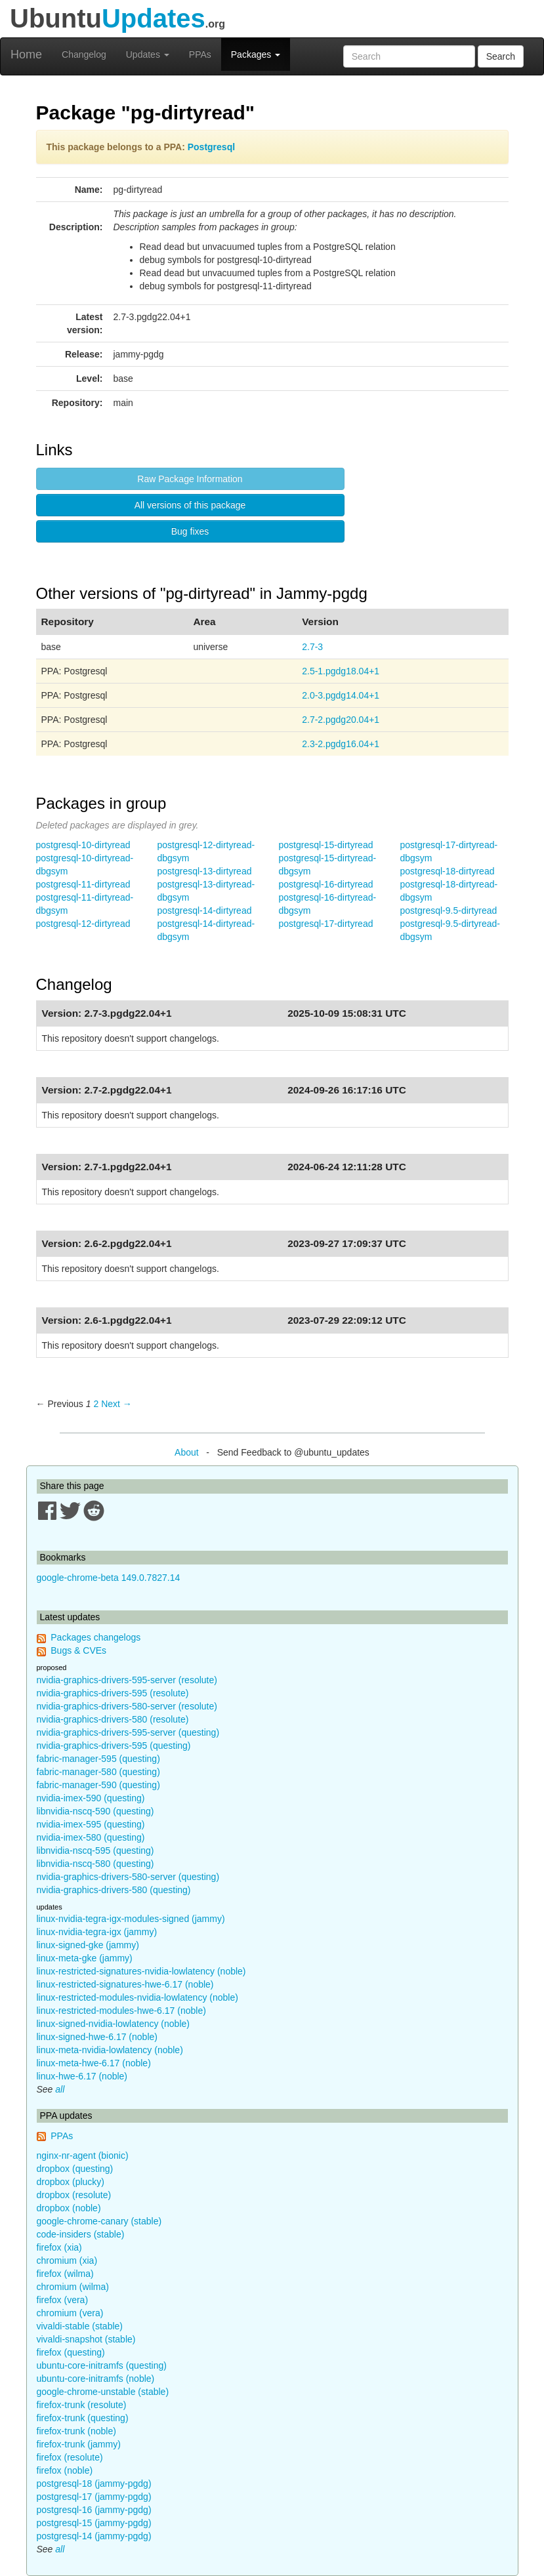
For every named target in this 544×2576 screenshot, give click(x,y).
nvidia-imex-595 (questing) (91, 1824)
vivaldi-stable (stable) (80, 2326)
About (187, 1452)
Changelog (84, 54)
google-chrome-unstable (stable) (103, 2391)
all (59, 2089)
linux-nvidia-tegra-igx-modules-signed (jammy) (131, 1918)
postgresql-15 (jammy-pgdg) (94, 2523)
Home (26, 54)
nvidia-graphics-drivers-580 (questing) (114, 1890)
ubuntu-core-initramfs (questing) (102, 2365)
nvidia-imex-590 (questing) (91, 1798)
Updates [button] (147, 54)
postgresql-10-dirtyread (83, 845)
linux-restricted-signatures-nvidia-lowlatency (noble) (141, 1971)
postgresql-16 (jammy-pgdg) (94, 2509)
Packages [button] (255, 54)
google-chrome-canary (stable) (99, 2221)
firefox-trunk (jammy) (79, 2444)
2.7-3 (312, 647)
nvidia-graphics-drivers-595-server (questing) (128, 1732)
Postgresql (211, 147)
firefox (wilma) (65, 2273)
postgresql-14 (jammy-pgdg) (94, 2536)
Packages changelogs (95, 1637)
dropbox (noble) (69, 2208)
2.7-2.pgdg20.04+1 (340, 719)
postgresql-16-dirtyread (326, 884)
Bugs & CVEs (78, 1650)
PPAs (200, 54)
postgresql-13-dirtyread (204, 871)
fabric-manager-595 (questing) (98, 1758)
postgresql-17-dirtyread (326, 923)
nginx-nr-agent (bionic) (83, 2155)
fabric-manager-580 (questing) (98, 1772)
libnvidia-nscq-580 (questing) (95, 1863)
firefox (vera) (63, 2300)
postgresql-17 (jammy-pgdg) (94, 2496)
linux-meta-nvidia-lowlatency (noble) (110, 2050)
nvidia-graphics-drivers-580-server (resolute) (127, 1706)
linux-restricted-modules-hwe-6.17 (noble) (121, 2010)
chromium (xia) (67, 2260)
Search (500, 56)
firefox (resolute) (70, 2457)
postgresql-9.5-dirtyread (448, 910)
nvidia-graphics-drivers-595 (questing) (114, 1745)
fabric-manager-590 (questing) (98, 1785)
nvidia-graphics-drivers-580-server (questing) (128, 1876)
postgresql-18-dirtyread (447, 871)
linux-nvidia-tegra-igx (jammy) (97, 1932)
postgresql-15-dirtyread (326, 845)
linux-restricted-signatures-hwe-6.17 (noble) (125, 1984)
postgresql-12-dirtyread (83, 923)
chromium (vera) (70, 2313)
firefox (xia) (59, 2247)
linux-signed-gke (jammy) (88, 1945)
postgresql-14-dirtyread (204, 910)
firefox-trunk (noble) (76, 2431)
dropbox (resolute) (74, 2195)
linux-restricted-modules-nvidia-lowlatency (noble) (137, 1997)
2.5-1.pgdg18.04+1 (340, 671)
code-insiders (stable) (81, 2234)
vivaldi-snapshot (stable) (86, 2339)
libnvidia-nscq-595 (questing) (95, 1850)
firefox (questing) (71, 2352)
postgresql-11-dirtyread (83, 884)
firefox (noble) (65, 2470)
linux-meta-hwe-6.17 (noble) (94, 2063)
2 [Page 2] (95, 1404)
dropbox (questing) (75, 2168)
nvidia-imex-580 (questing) (91, 1837)
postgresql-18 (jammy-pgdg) (94, 2483)
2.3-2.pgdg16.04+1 (340, 744)
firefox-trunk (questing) (83, 2418)
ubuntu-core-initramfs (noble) (96, 2378)
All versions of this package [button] (190, 505)
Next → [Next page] (116, 1404)
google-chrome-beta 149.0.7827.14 (108, 1577)
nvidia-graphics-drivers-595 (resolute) (113, 1693)
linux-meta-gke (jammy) (85, 1958)
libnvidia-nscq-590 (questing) (95, 1811)
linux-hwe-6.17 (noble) (82, 2076)
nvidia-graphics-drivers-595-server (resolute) (127, 1680)
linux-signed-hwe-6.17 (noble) (97, 2037)
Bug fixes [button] (190, 531)
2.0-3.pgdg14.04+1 (340, 695)
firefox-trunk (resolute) (82, 2405)
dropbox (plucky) (71, 2182)
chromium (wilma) (73, 2286)
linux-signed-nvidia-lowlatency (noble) (113, 2023)
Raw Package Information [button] (189, 479)
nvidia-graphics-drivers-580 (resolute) (113, 1719)
